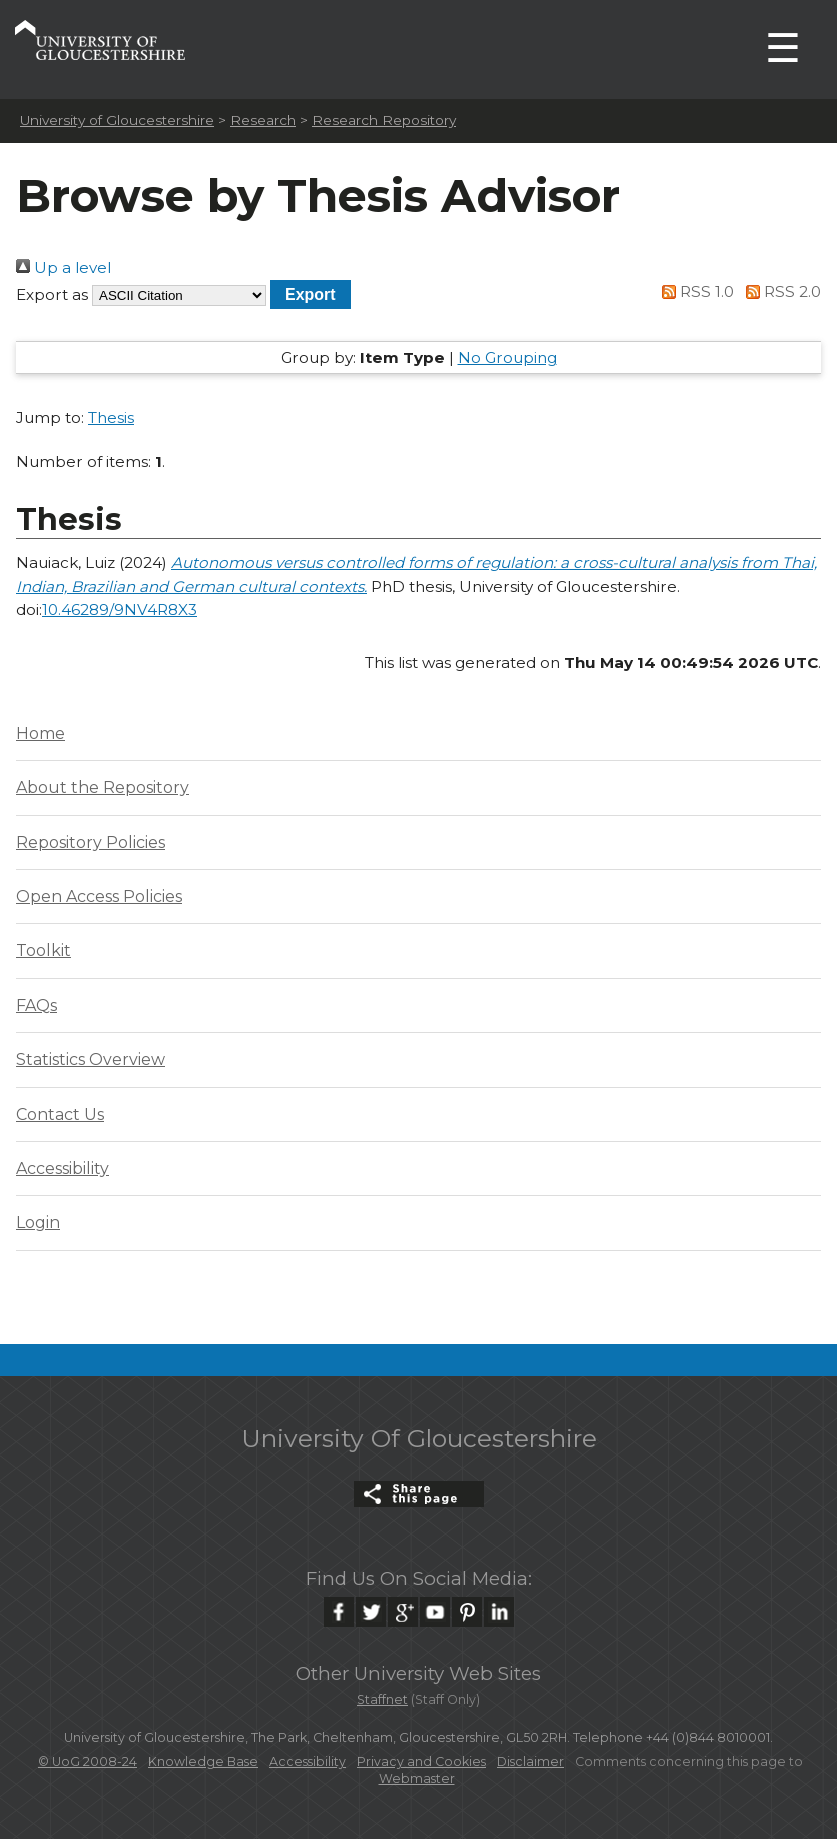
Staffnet (382, 1699)
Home (40, 733)
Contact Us (60, 1114)
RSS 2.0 (779, 291)
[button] (310, 294)
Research (263, 120)
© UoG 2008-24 (87, 1761)
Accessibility (62, 1168)
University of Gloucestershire (117, 120)
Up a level (63, 267)
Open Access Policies (99, 896)
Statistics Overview (90, 1059)
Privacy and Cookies (421, 1761)
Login (38, 1222)
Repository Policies (90, 842)
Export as (52, 294)
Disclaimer (530, 1761)
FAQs (36, 1005)
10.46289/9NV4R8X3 (119, 609)
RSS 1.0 (695, 291)
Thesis (111, 417)
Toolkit (43, 950)
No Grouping (507, 357)
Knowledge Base (203, 1761)
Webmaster (417, 1778)
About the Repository (102, 787)
